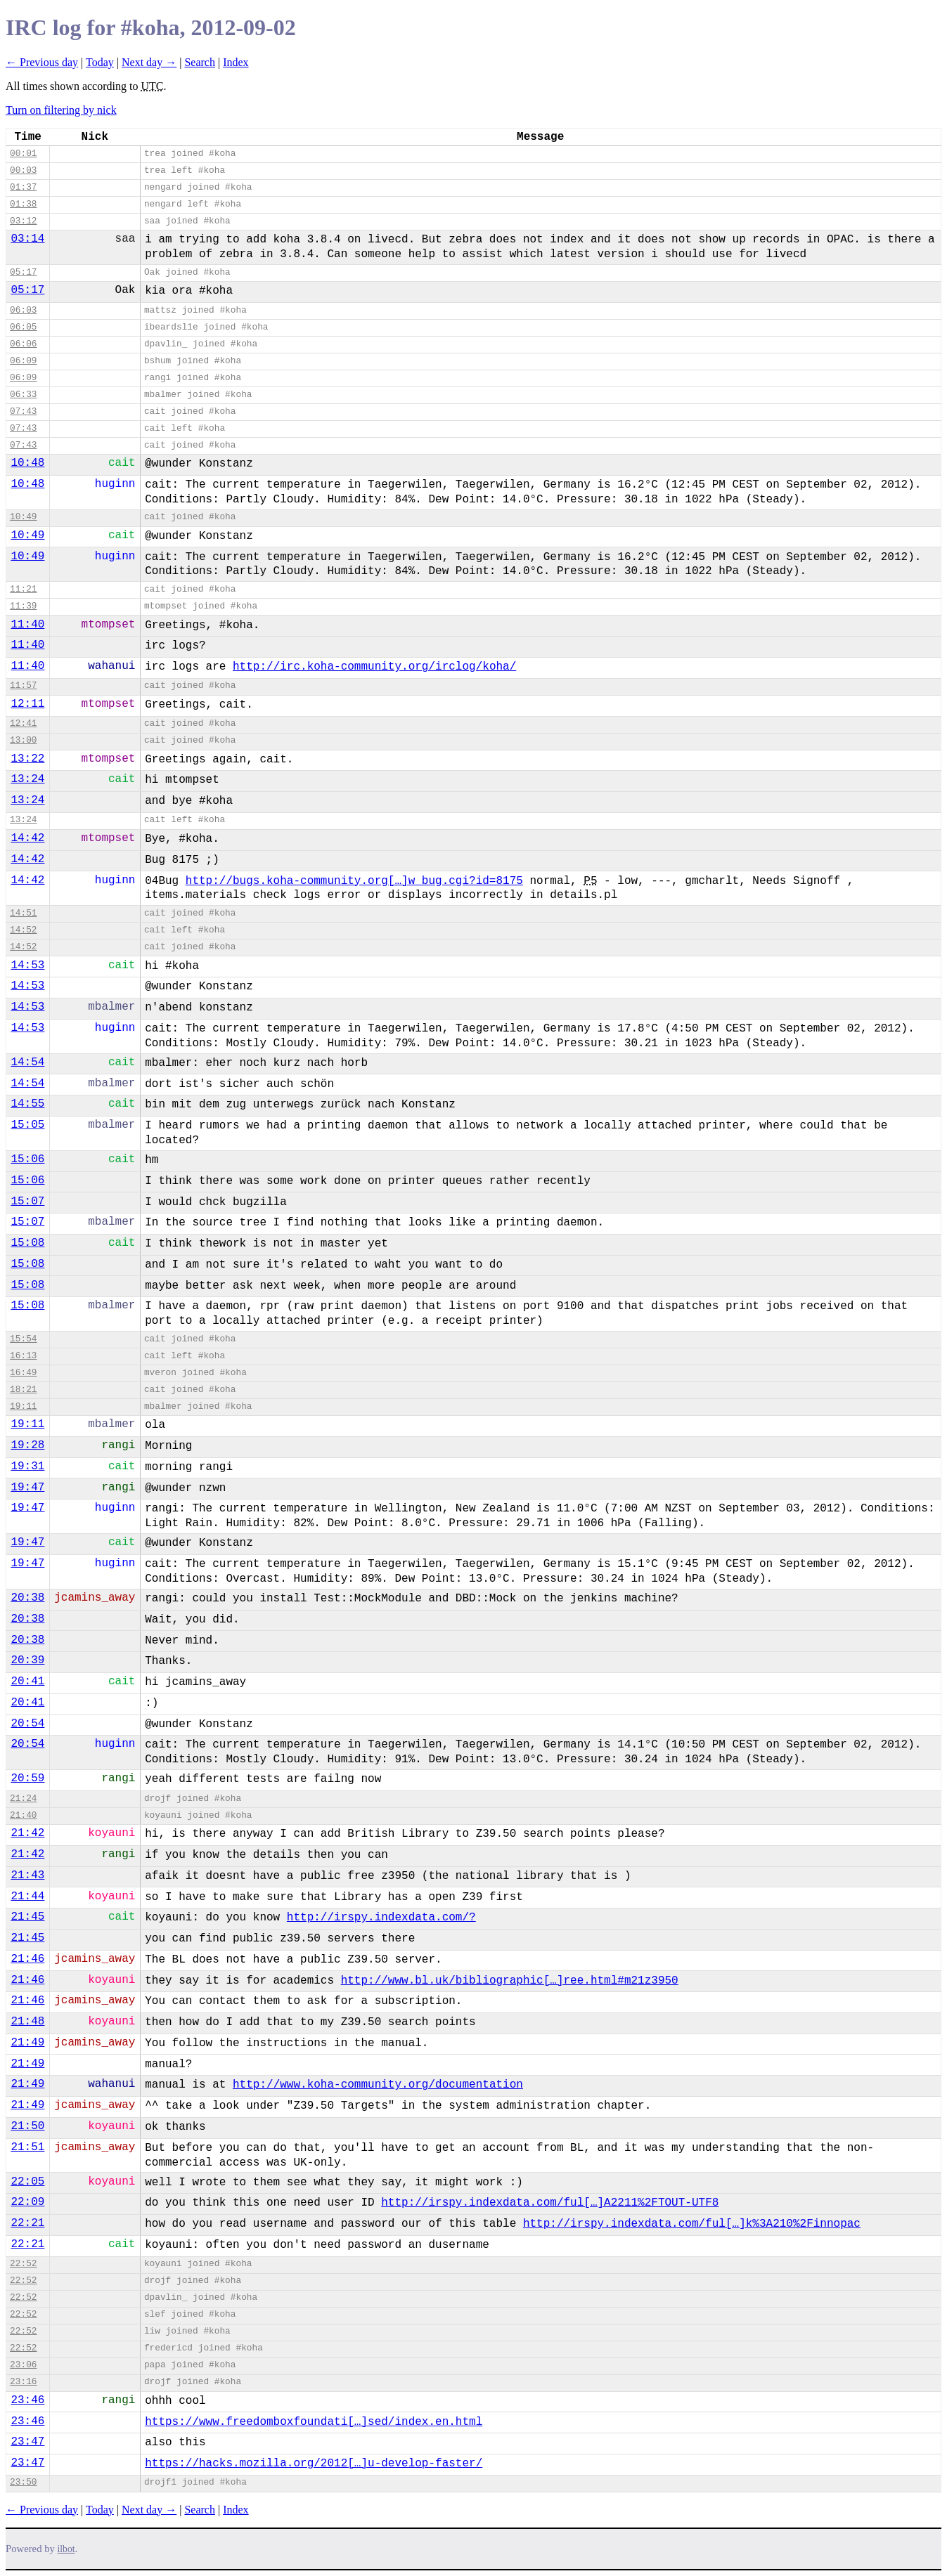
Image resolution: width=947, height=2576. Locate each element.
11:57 (23, 685)
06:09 (23, 361)
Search (199, 62)
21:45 (27, 1917)
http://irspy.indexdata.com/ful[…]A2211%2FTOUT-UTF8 (550, 2203)
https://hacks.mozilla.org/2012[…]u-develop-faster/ (313, 2463)
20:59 (27, 1778)
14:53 (27, 965)
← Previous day (42, 62)
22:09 (27, 2202)
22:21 (27, 2223)
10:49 (23, 517)
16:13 (23, 1356)
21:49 (27, 2042)
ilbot (66, 2549)
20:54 (27, 1723)
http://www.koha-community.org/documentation (378, 2085)
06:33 (23, 394)
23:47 (27, 2441)
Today (100, 62)
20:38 (27, 1598)
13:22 (27, 759)
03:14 (27, 239)
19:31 (27, 1466)
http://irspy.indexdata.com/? (381, 1917)
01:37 (23, 187)
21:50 (27, 2126)
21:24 (23, 1798)
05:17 (23, 272)
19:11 (23, 1406)
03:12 (23, 221)
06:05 (23, 327)
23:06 (23, 2365)
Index (235, 62)
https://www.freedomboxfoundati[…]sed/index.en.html (313, 2422)
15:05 (27, 1125)
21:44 (27, 1896)
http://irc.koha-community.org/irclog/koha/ (374, 667)
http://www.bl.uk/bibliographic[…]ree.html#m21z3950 (509, 1981)
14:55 (27, 1104)
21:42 (27, 1833)
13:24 (27, 779)
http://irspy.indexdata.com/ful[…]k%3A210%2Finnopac (692, 2224)
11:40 (27, 624)
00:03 (23, 170)
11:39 (23, 606)
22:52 (23, 2263)
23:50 (23, 2482)
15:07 (27, 1201)
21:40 (23, 1815)
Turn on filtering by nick (61, 110)
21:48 (27, 2021)
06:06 (23, 344)
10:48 (27, 463)
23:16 (23, 2381)
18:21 (23, 1389)
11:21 (23, 589)
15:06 (27, 1159)
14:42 (27, 838)
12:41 (23, 723)
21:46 (27, 1959)
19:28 (27, 1445)
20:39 (27, 1660)
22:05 (27, 2181)
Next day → (149, 62)
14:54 (27, 1062)
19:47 (27, 1487)
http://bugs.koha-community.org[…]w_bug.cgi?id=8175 (354, 881)
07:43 (23, 411)
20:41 (27, 1681)
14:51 (23, 913)
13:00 (23, 740)
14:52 (23, 930)
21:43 (27, 1875)
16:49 (23, 1372)
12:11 (27, 704)
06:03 (23, 310)
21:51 (27, 2147)
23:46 (27, 2400)
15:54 (23, 1339)
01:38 (23, 204)
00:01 (23, 153)
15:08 (27, 1243)
